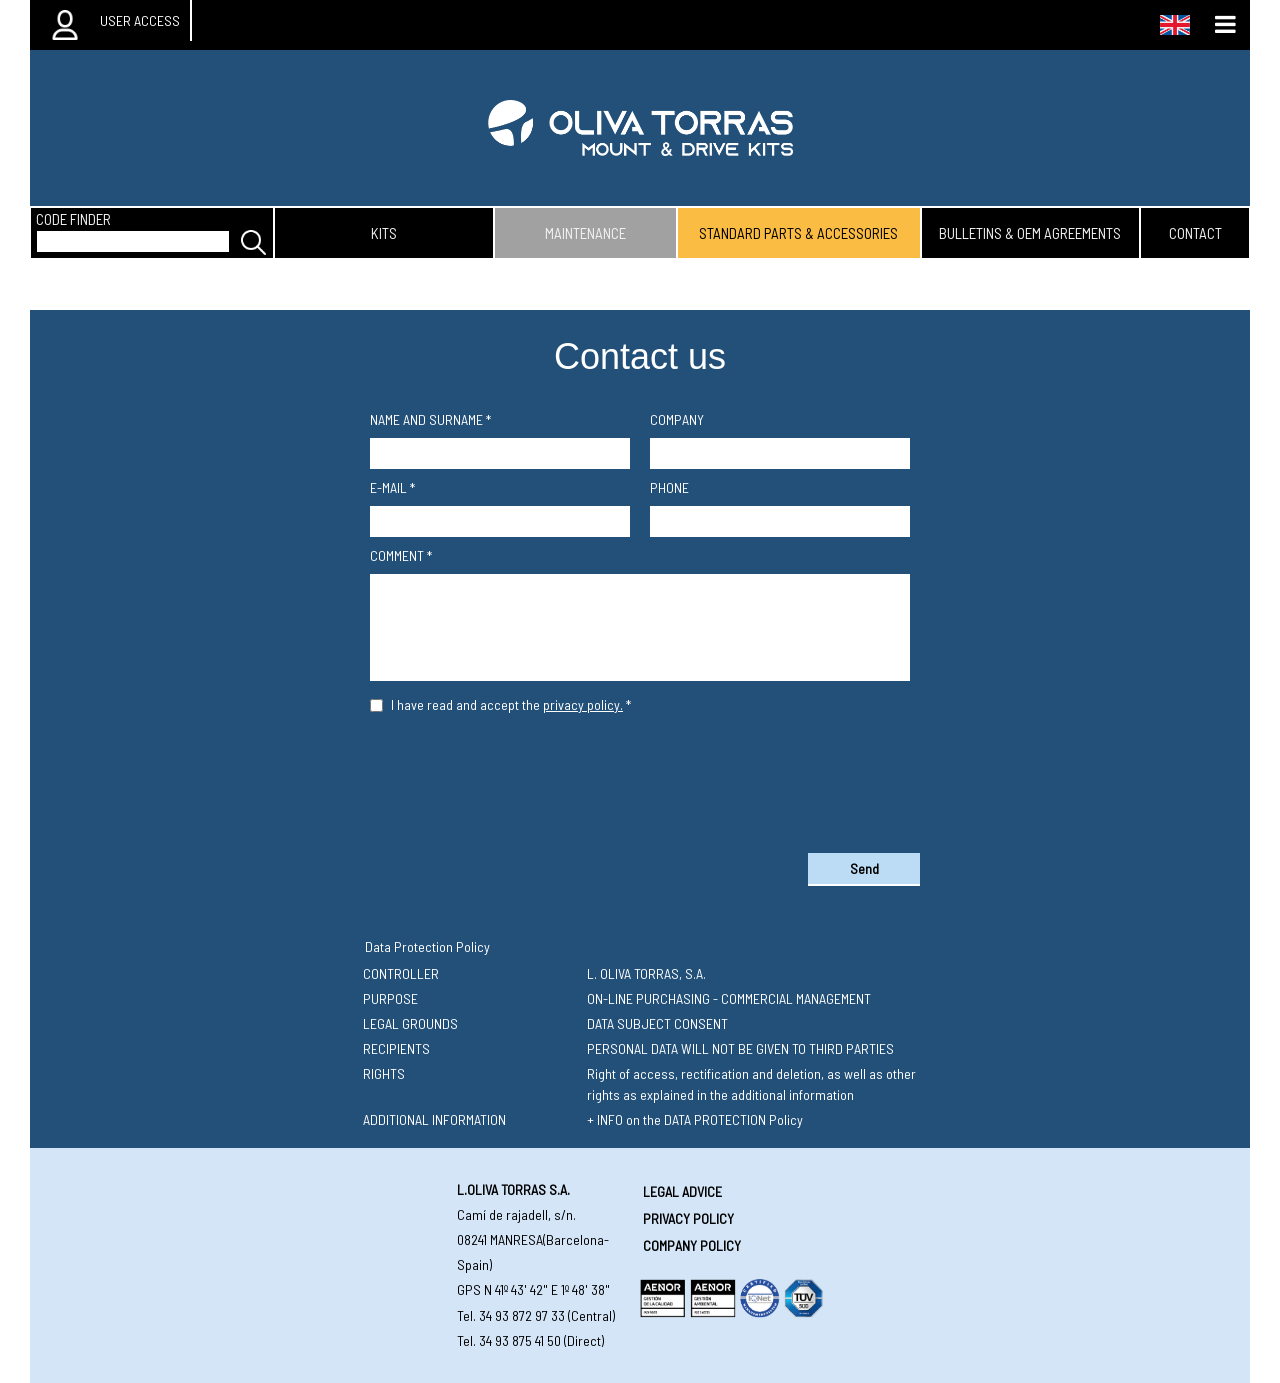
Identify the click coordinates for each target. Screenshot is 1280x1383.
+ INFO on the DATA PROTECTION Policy (695, 1119)
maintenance (585, 233)
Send (864, 868)
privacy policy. (583, 704)
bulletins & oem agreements (1030, 233)
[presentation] (640, 779)
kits (384, 233)
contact (1195, 233)
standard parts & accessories (798, 233)
